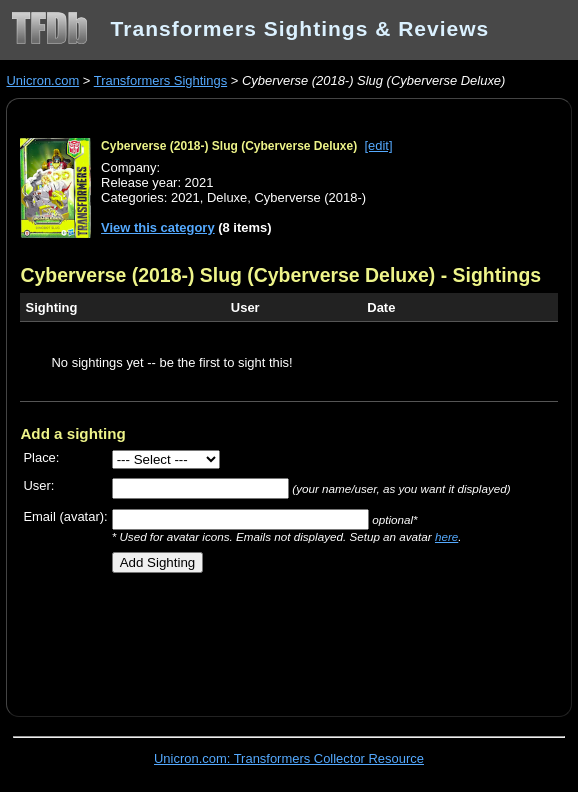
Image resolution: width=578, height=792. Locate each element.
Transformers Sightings (160, 80)
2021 (185, 197)
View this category (158, 227)
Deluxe (227, 197)
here (446, 536)
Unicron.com (42, 80)
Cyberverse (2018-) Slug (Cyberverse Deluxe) (229, 146)
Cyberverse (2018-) (310, 197)
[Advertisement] (254, 637)
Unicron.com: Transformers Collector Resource (289, 758)
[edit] (378, 145)
